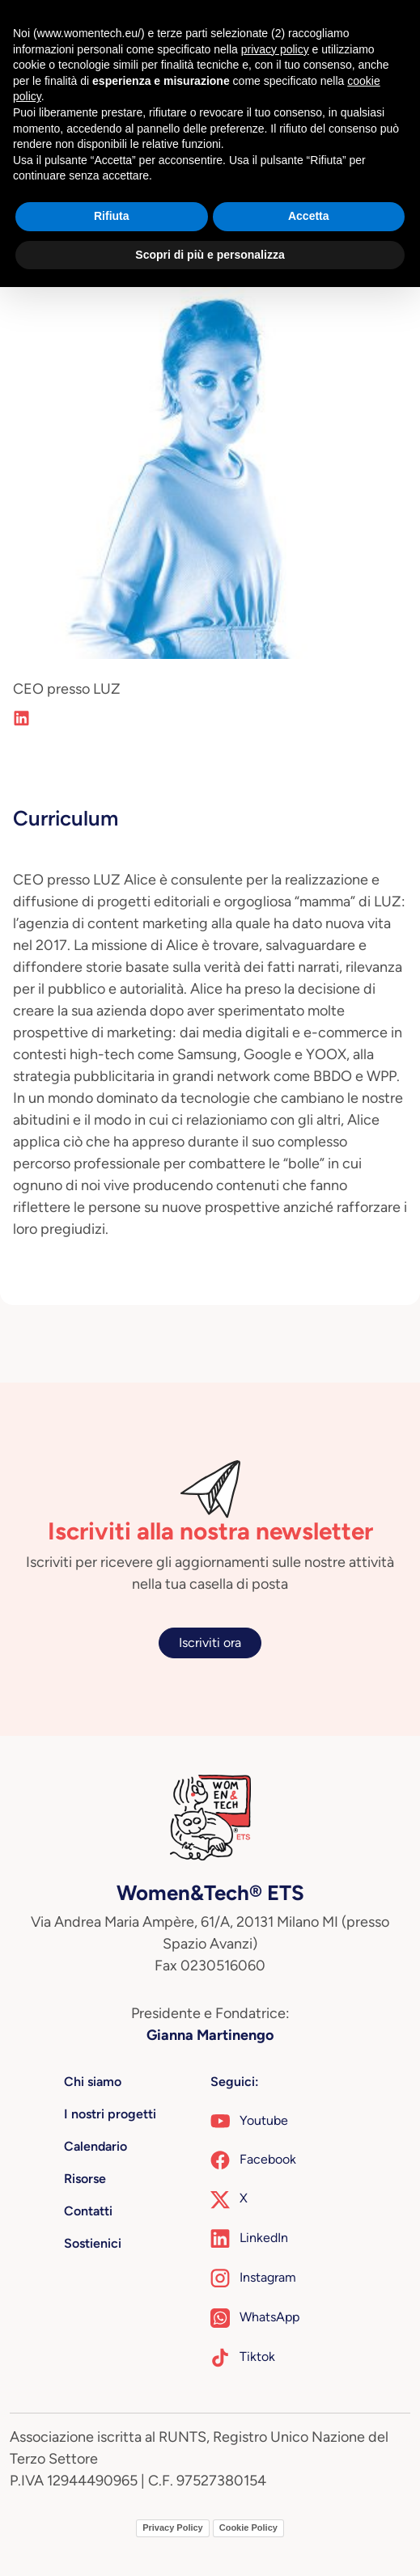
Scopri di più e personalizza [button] (209, 254)
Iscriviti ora (210, 1642)
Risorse (85, 2178)
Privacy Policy (172, 2527)
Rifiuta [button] (111, 215)
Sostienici (92, 2243)
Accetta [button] (308, 215)
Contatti (88, 2211)
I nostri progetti (110, 2114)
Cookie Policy (248, 2527)
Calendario (95, 2146)
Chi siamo (92, 2081)
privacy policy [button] (275, 49)
